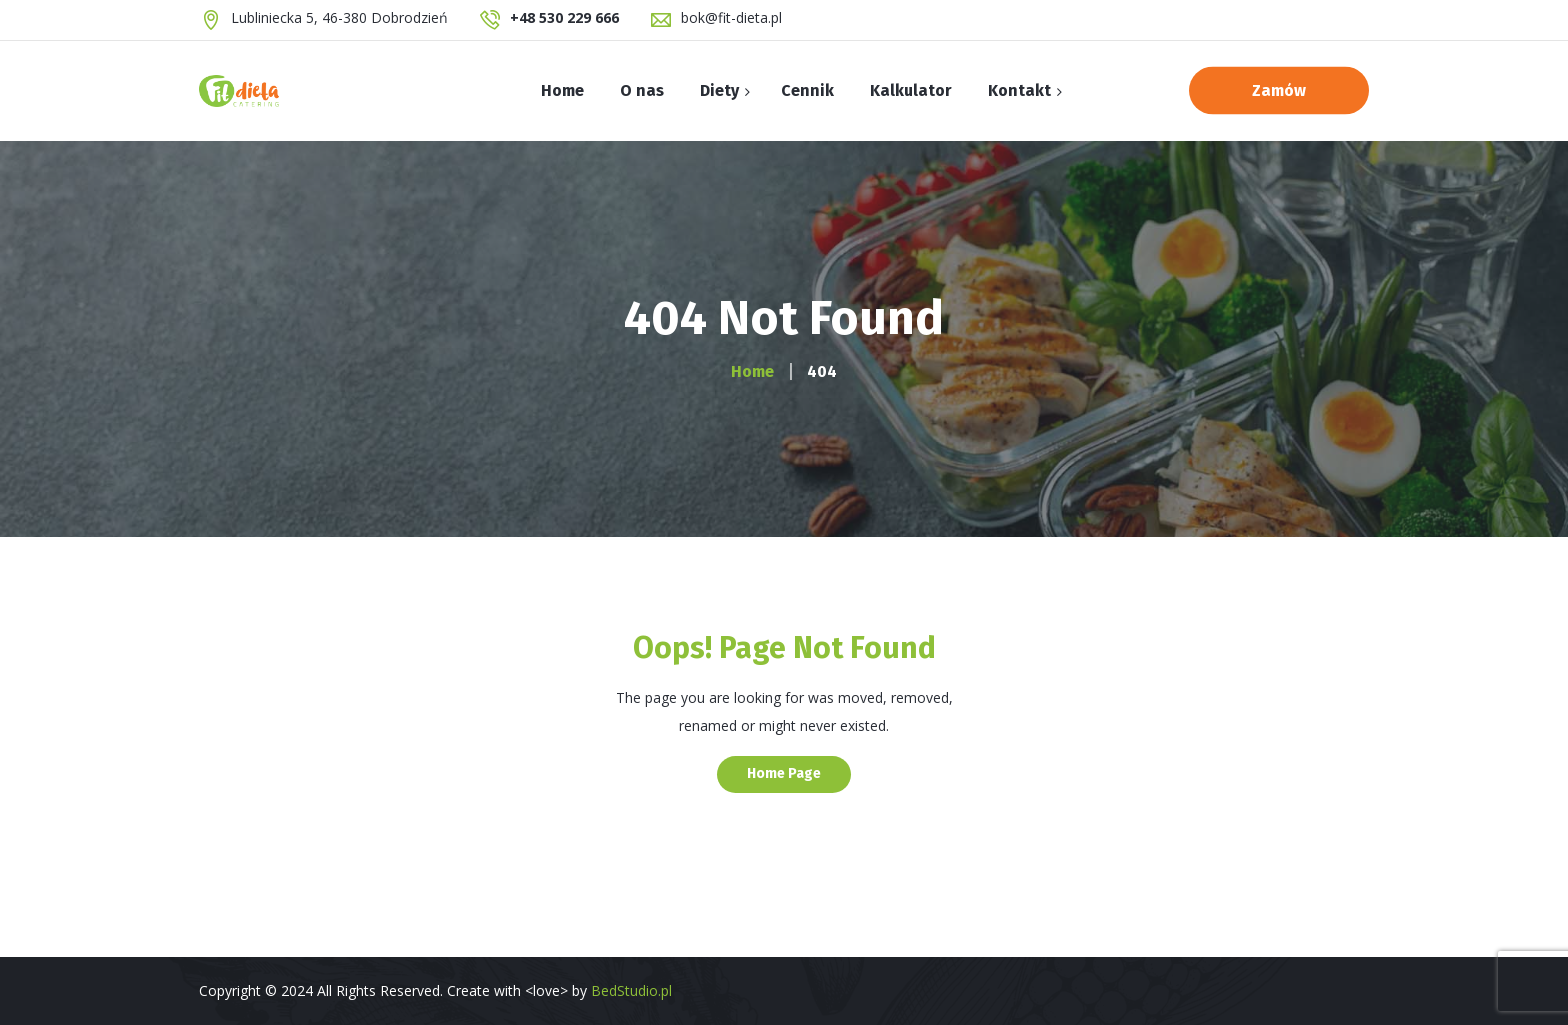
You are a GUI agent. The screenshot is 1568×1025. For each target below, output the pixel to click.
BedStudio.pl (631, 990)
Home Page (784, 773)
